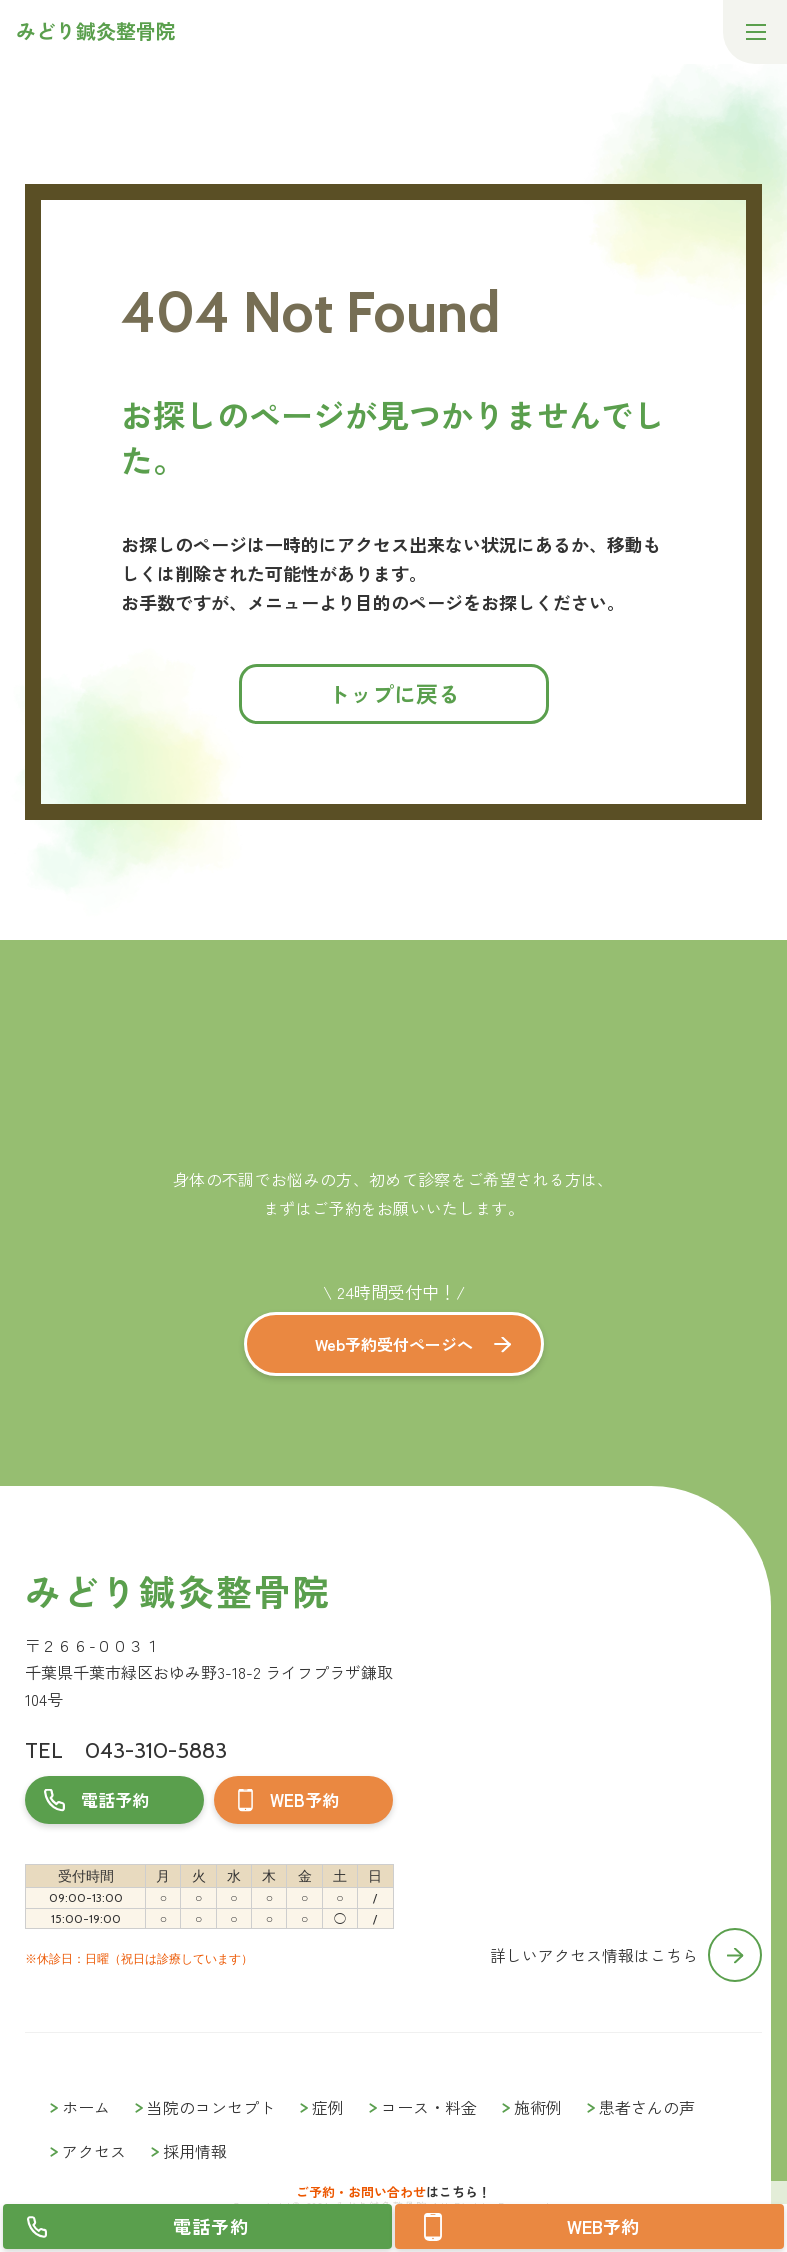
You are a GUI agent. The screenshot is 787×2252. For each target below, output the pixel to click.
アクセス (94, 2151)
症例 (328, 2107)
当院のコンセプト (211, 2107)
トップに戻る (394, 693)
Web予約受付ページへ (394, 1344)
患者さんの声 (647, 2107)
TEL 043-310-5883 (126, 1750)
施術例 (538, 2107)
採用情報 (195, 2151)
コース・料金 (429, 2107)
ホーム (86, 2107)
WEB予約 (603, 2226)
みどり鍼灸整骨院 (177, 1590)
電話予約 (211, 2226)
